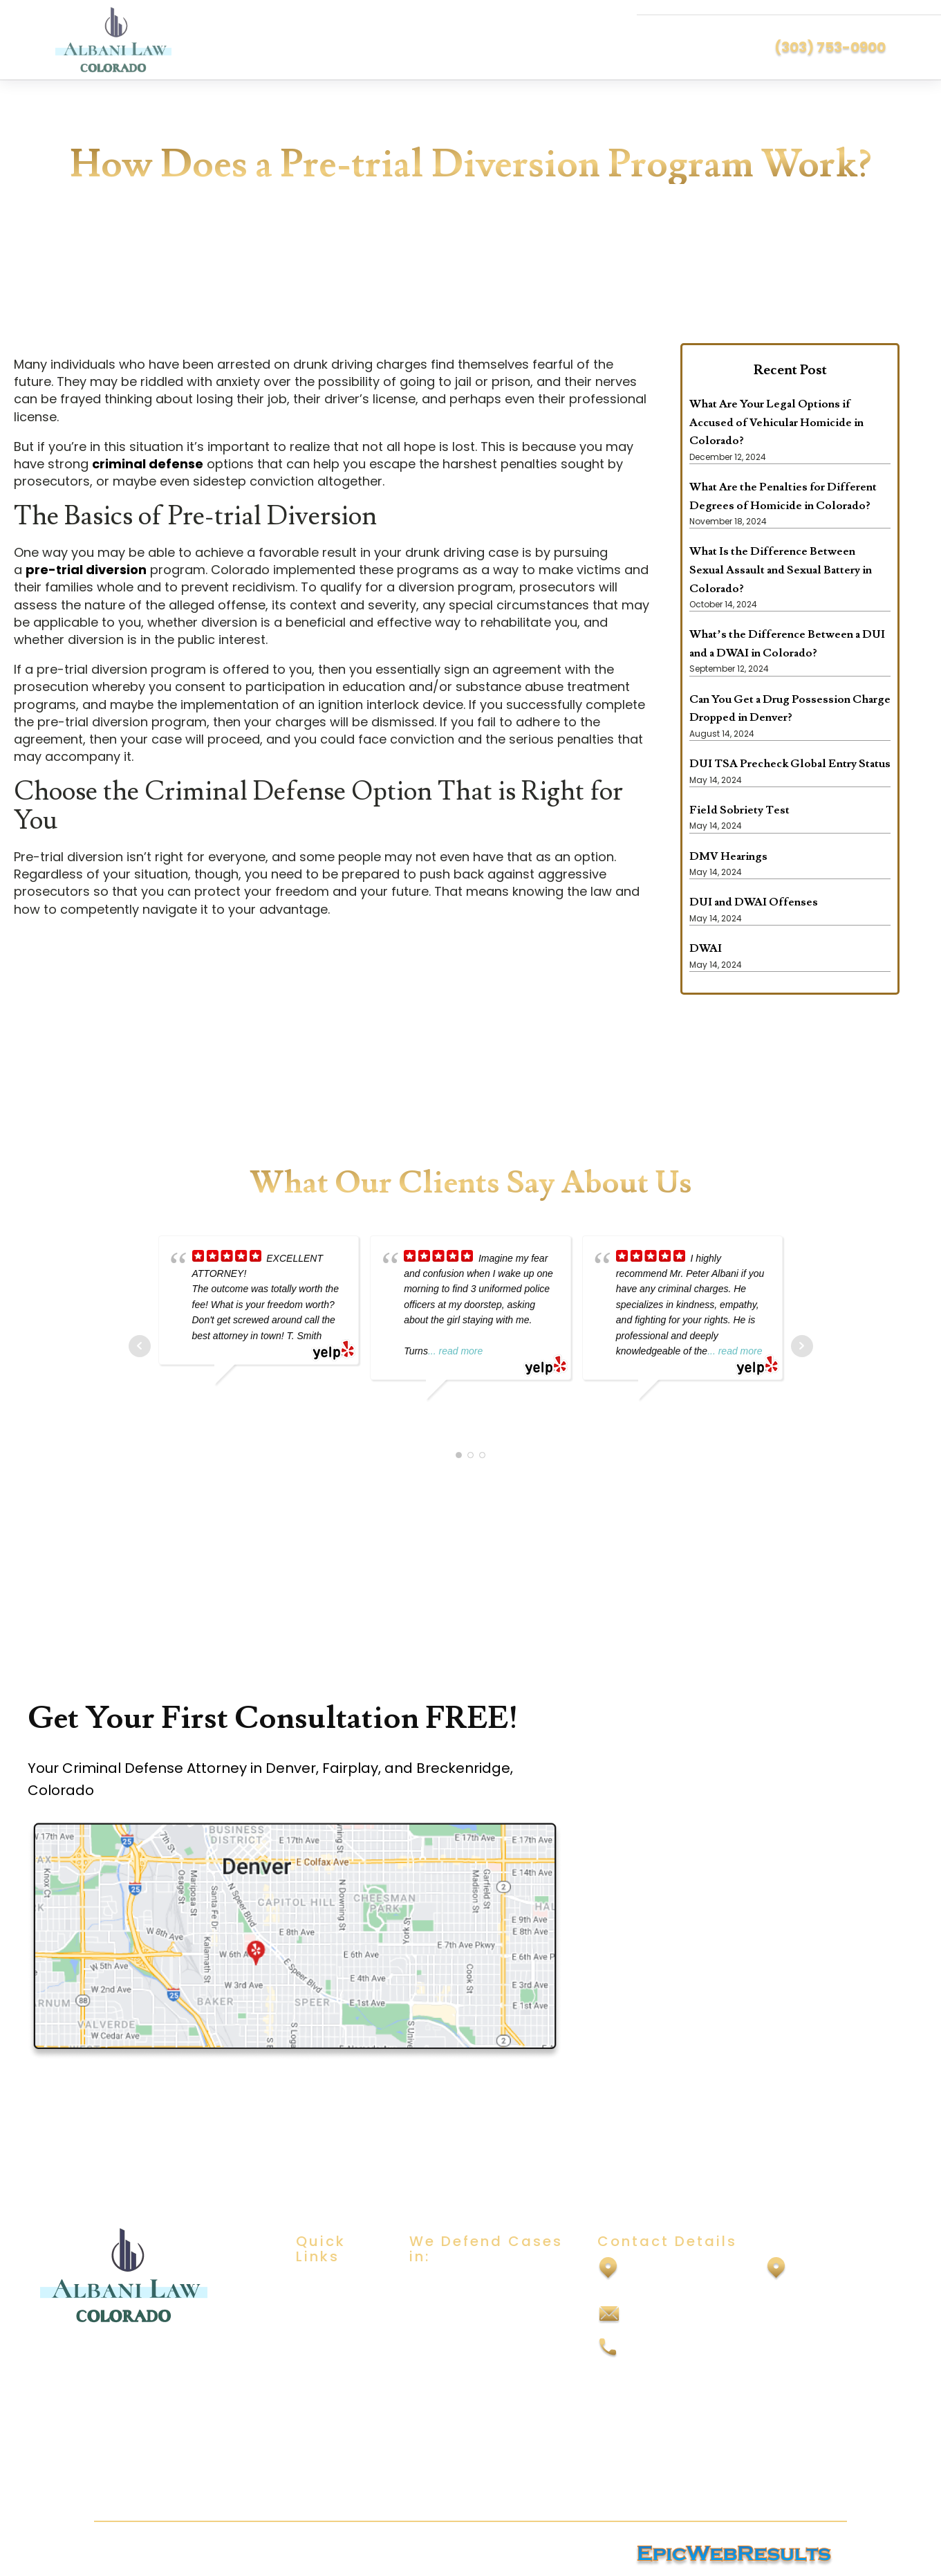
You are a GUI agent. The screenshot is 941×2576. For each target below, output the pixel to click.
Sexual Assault (448, 2313)
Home (312, 2286)
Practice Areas (335, 2340)
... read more (455, 1350)
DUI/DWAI (434, 2286)
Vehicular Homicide (462, 2477)
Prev (140, 1346)
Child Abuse (441, 2340)
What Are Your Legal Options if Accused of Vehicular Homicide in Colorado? (776, 422)
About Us (320, 2313)
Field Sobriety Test (739, 810)
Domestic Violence (460, 2367)
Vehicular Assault (456, 2449)
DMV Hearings (728, 856)
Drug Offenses (449, 2394)
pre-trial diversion (86, 569)
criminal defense (147, 463)
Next (802, 1346)
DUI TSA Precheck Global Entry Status (790, 764)
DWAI (705, 948)
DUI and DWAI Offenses (753, 902)
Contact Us (326, 2394)
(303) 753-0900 (830, 47)
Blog (307, 2367)
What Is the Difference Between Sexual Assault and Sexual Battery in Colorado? (780, 569)
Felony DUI (437, 2422)
